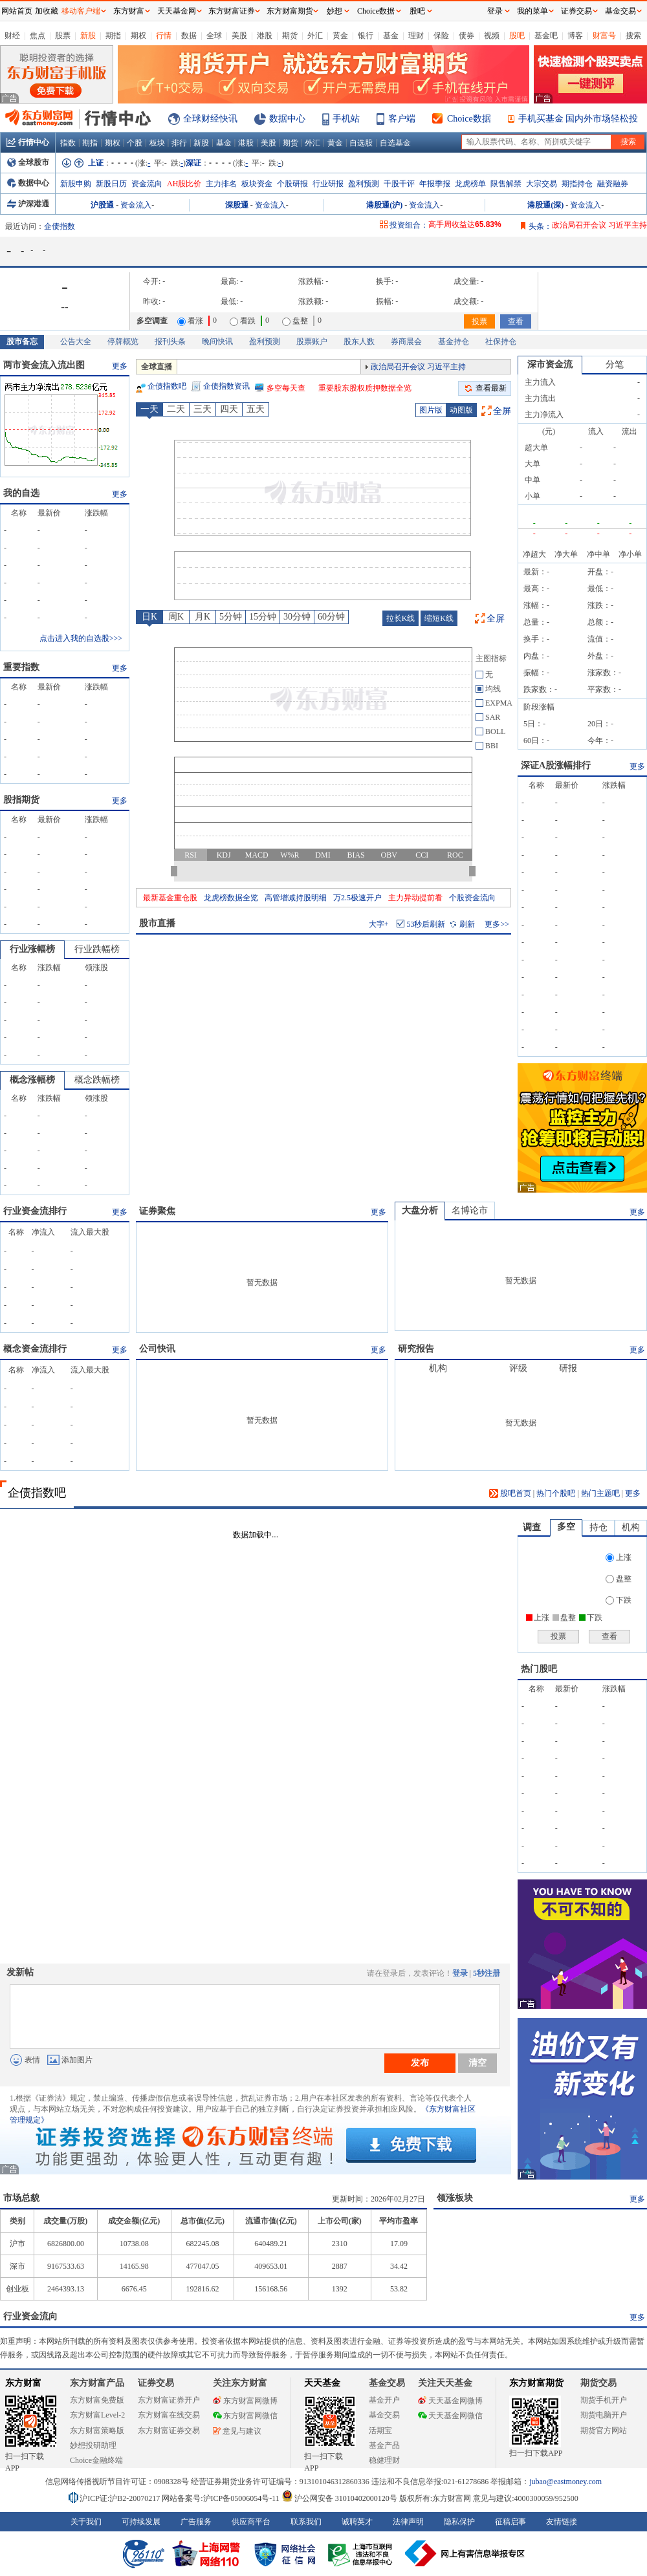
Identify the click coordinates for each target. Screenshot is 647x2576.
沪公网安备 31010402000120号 (339, 2498)
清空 (477, 2062)
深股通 (236, 205)
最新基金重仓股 (170, 897)
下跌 (618, 1600)
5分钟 (230, 617)
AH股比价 (184, 183)
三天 (202, 409)
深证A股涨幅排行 (556, 765)
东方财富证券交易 (169, 2430)
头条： (540, 226)
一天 (149, 409)
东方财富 (23, 2383)
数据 (189, 35)
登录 (460, 1973)
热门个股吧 (555, 1493)
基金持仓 (453, 341)
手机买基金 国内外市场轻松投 (578, 119)
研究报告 (416, 1349)
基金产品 (384, 2445)
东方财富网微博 (245, 2400)
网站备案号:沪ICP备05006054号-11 (221, 2498)
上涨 (618, 1557)
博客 (575, 35)
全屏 (502, 411)
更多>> (497, 924)
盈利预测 (363, 183)
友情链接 (561, 2521)
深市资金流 (550, 364)
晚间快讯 (217, 341)
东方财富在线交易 (169, 2414)
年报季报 (434, 183)
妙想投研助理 (93, 2445)
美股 (239, 35)
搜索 (633, 35)
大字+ (379, 924)
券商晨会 (406, 341)
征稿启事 (510, 2521)
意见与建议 (237, 2431)
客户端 (401, 119)
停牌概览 (122, 341)
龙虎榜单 (470, 183)
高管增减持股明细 (296, 897)
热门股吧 (539, 1669)
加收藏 (46, 11)
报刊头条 (170, 341)
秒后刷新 (425, 924)
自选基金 (395, 142)
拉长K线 (400, 618)
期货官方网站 (603, 2430)
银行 (365, 35)
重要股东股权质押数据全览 (364, 388)
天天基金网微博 (450, 2400)
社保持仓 (500, 341)
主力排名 (221, 183)
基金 (391, 35)
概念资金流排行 (35, 1349)
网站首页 (16, 11)
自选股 (361, 142)
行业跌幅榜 (97, 949)
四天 (229, 409)
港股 (264, 35)
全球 (214, 35)
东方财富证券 (231, 11)
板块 (157, 142)
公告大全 (75, 341)
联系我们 (306, 2521)
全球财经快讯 (210, 119)
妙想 (334, 11)
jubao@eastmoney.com (565, 2481)
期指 (113, 35)
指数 (68, 142)
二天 (176, 409)
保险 (441, 35)
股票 (63, 35)
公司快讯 (157, 1349)
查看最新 (491, 388)
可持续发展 (141, 2521)
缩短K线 (439, 618)
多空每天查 (286, 388)
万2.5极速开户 (357, 897)
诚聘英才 (357, 2521)
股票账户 (311, 341)
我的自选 (21, 493)
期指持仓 (577, 183)
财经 (12, 35)
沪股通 (102, 205)
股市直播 (157, 923)
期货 (290, 35)
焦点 (37, 35)
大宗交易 (541, 183)
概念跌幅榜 (97, 1080)
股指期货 (21, 800)
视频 (491, 35)
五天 (256, 409)
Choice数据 (469, 119)
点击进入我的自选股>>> (80, 638)
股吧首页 (510, 1493)
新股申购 (75, 183)
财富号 (604, 35)
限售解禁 (505, 183)
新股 (88, 35)
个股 (134, 142)
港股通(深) (545, 205)
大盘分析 (420, 1210)
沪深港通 (28, 203)
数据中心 (287, 119)
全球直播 (156, 366)
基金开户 (384, 2400)
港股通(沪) (384, 205)
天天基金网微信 (450, 2415)
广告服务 (196, 2521)
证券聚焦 (157, 1211)
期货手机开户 (603, 2400)
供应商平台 (251, 2521)
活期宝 (380, 2430)
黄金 (340, 35)
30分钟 (297, 617)
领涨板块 (455, 2198)
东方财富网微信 (245, 2415)
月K (202, 617)
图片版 (431, 410)
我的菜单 (532, 11)
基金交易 (384, 2414)
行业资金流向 (30, 2316)
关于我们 (86, 2521)
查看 (515, 321)
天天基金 (322, 2383)
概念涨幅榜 (32, 1080)
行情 (163, 35)
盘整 (618, 1578)
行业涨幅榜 (32, 949)
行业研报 (328, 183)
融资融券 (612, 183)
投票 (479, 321)
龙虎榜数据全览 (231, 897)
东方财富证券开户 (169, 2400)
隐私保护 (459, 2521)
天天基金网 (176, 11)
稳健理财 (384, 2460)
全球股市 (28, 162)
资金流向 (146, 183)
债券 (466, 35)
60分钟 (331, 617)
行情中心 (27, 142)
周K (176, 617)
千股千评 (399, 183)
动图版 (461, 410)
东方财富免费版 (97, 2400)
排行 (179, 142)
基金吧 (546, 35)
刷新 (462, 924)
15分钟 (262, 617)
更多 (119, 366)
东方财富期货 (536, 2383)
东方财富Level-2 (97, 2414)
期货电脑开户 (603, 2414)
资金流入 (135, 205)
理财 (416, 35)
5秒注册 (486, 1973)
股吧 (517, 35)
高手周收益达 (464, 224)
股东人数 (359, 341)
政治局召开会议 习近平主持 (599, 225)
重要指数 (21, 667)
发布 (420, 2062)
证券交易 (576, 11)
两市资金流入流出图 (44, 365)
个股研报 (292, 183)
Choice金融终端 (96, 2460)
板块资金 (256, 183)
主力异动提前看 (415, 897)
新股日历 (111, 183)
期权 (138, 35)
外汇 (315, 35)
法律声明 (408, 2521)
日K (149, 617)
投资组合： (408, 225)
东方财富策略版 (97, 2430)
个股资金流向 (472, 897)
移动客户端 (80, 11)
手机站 (346, 119)
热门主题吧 (600, 1493)
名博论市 (470, 1210)
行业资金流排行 (35, 1211)
